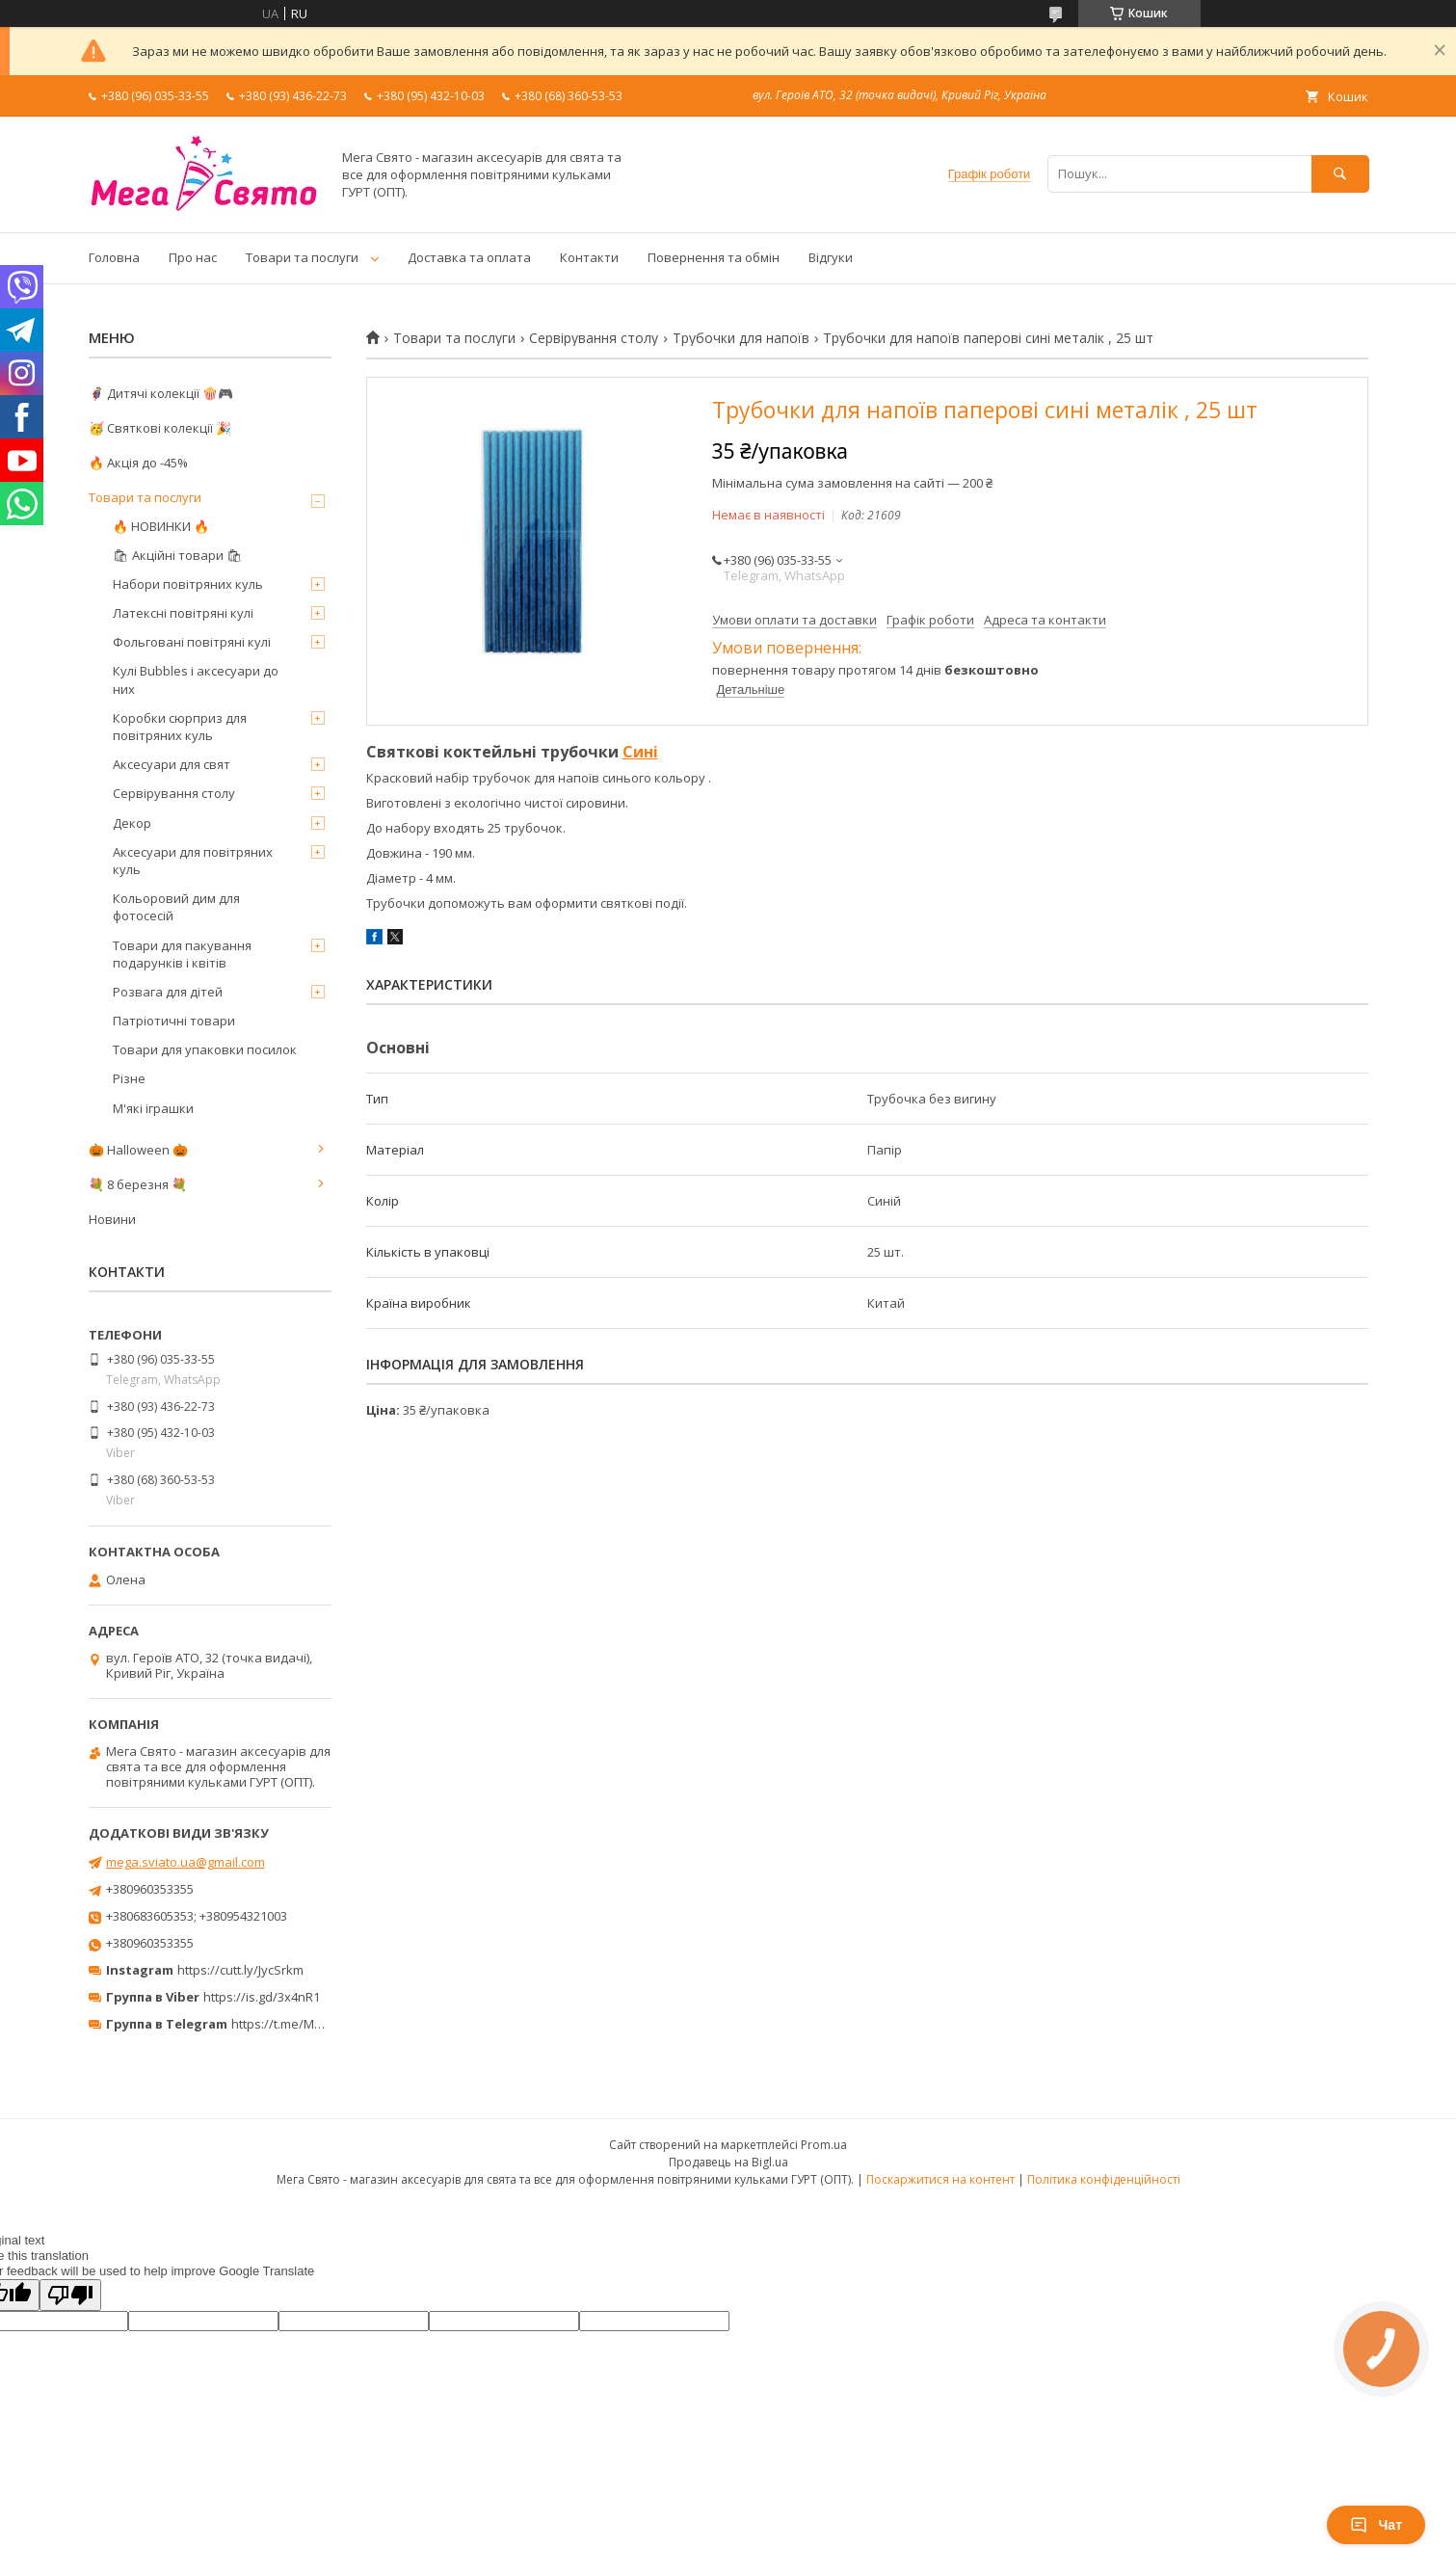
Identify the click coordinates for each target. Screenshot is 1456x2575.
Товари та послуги (302, 257)
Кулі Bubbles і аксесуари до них (195, 679)
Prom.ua (824, 2145)
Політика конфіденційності (1103, 2179)
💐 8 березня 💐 (138, 1184)
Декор (132, 823)
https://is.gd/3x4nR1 (261, 1996)
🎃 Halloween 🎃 (138, 1149)
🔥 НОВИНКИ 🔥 (161, 526)
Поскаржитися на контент (940, 2179)
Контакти (589, 257)
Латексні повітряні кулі (183, 613)
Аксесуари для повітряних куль (193, 860)
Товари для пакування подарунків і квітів (182, 954)
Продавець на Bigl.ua (728, 2162)
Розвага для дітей (168, 991)
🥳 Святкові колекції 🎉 (160, 428)
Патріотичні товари (174, 1020)
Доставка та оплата (469, 257)
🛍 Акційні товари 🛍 (178, 555)
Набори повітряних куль (188, 584)
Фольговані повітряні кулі (192, 641)
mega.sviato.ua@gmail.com (185, 1862)
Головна (114, 257)
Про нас (193, 257)
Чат (1376, 2525)
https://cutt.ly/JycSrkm (240, 1969)
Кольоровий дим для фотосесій (176, 906)
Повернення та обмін (714, 257)
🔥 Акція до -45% (138, 462)
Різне (129, 1078)
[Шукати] (1340, 174)
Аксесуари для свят (171, 764)
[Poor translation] (70, 2295)
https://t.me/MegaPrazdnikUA (318, 2023)
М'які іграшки (153, 1108)
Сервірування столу (593, 338)
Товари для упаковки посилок (205, 1049)
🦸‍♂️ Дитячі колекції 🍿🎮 (161, 393)
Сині (640, 751)
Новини (112, 1219)
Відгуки (830, 257)
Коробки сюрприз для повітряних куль (180, 726)
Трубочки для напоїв (741, 338)
